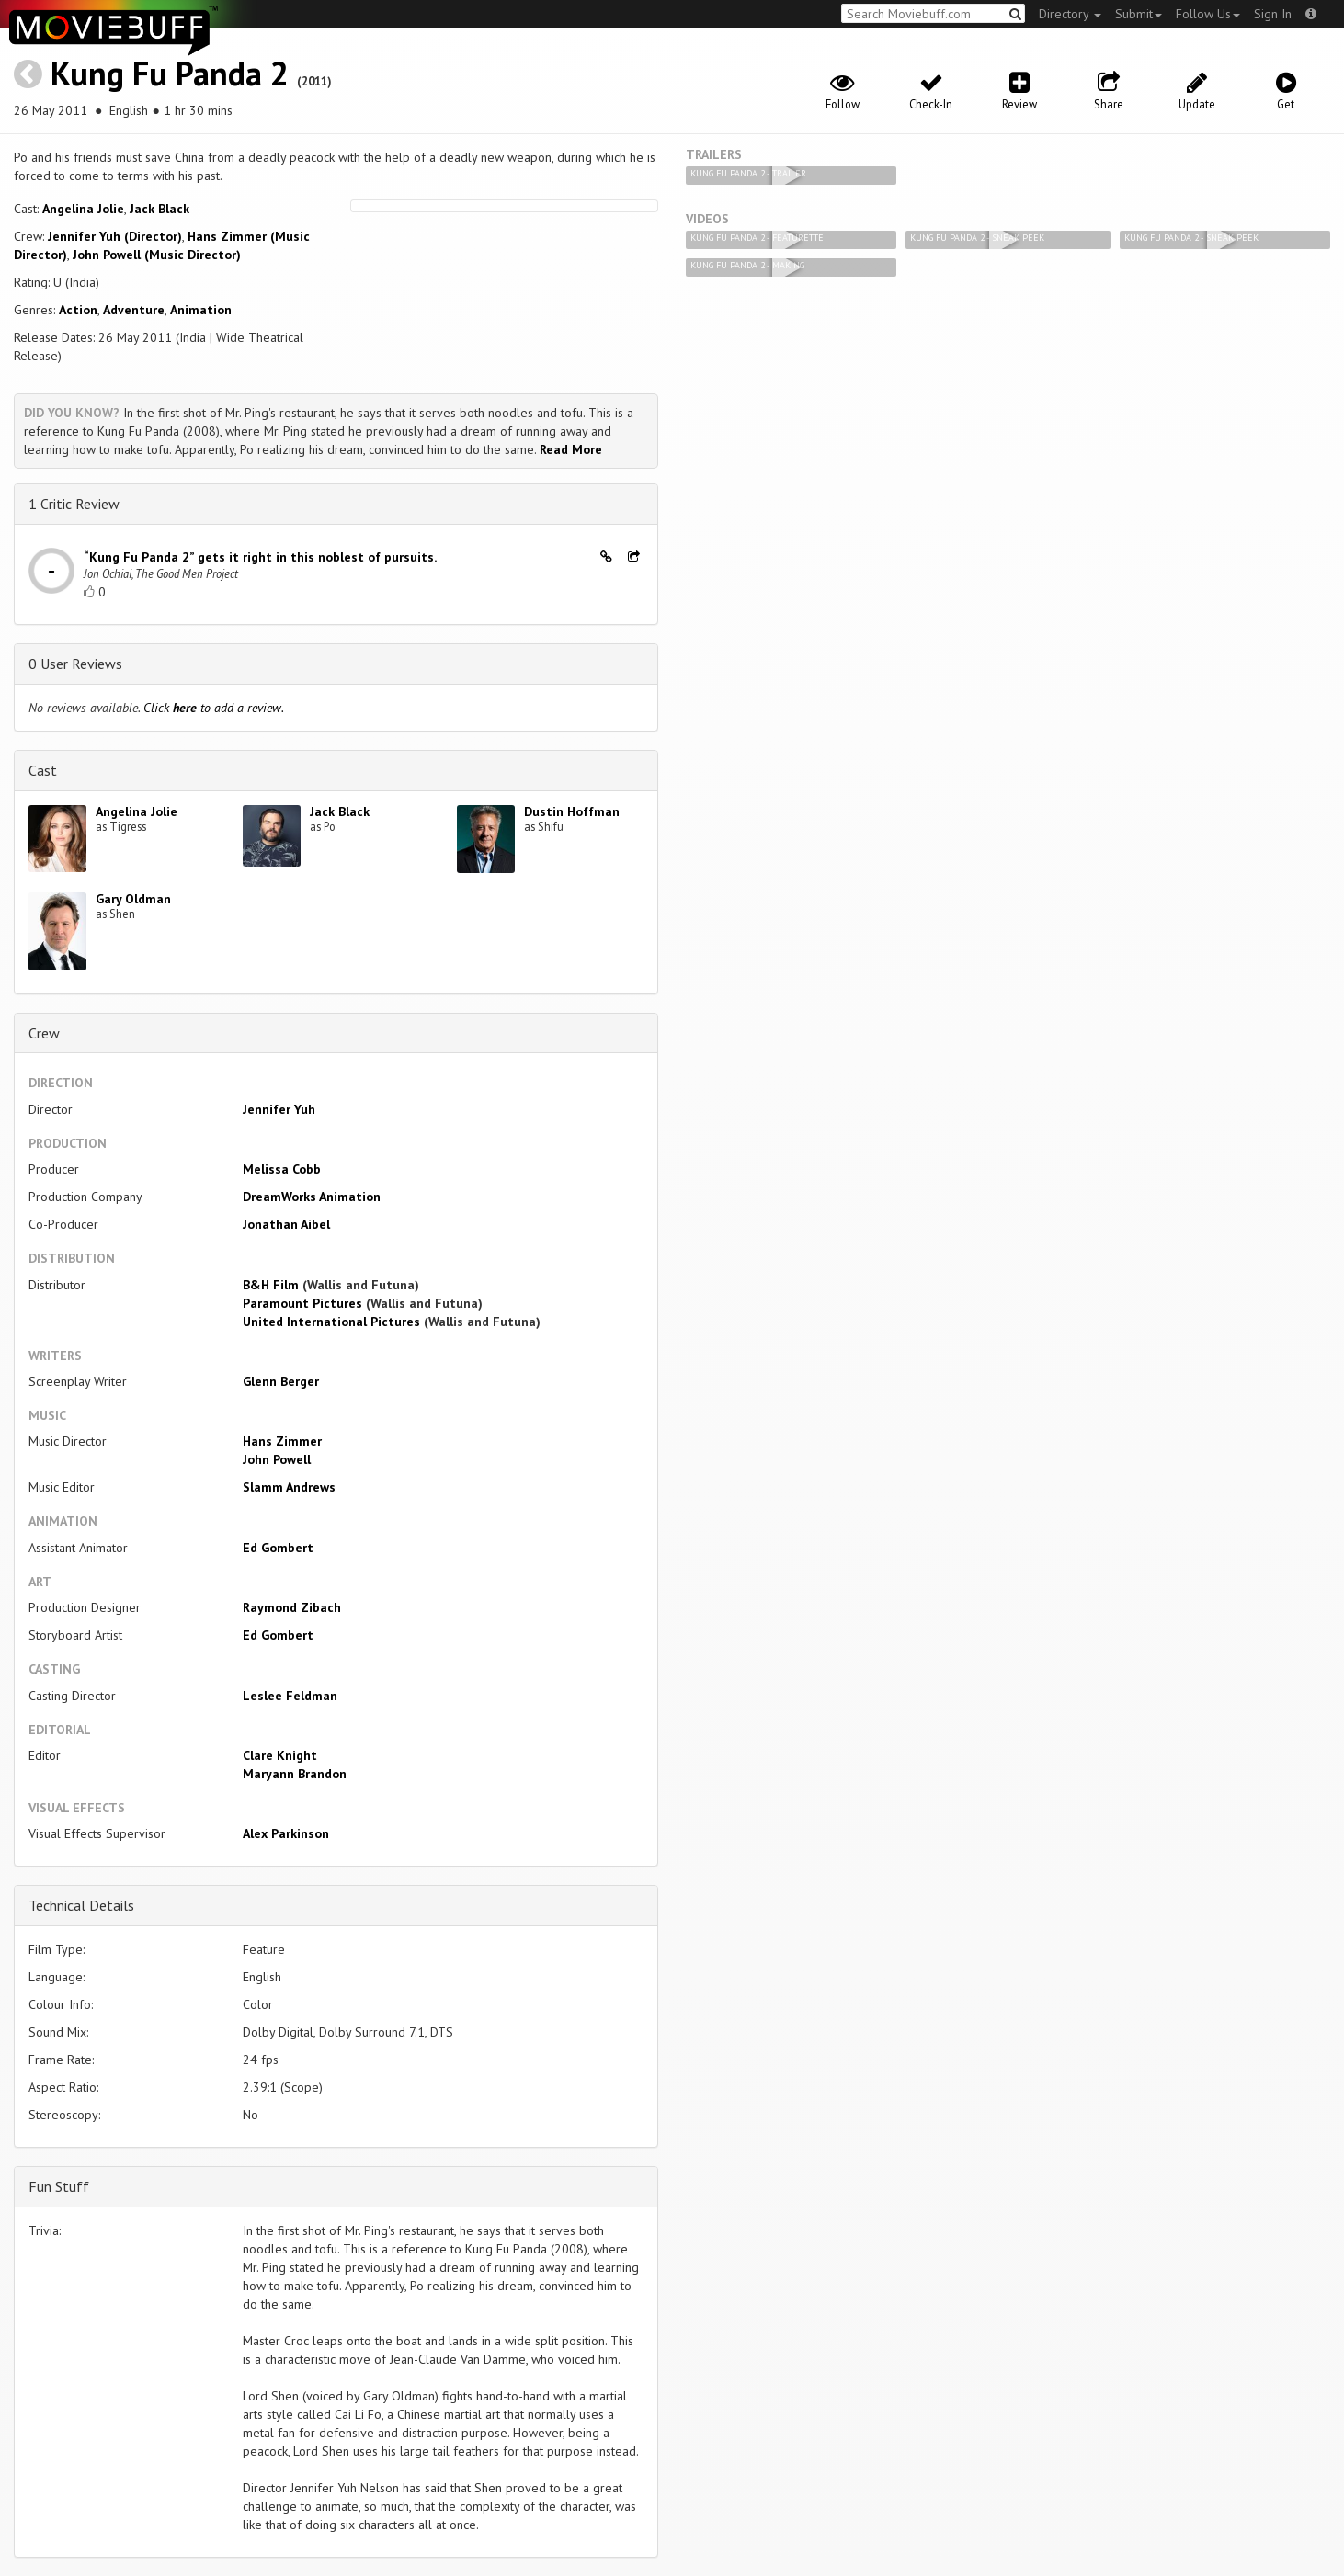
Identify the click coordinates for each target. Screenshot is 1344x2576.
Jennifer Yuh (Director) (115, 236)
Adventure (134, 309)
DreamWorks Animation (312, 1196)
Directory (1070, 14)
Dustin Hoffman (572, 811)
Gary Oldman (133, 899)
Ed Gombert (278, 1547)
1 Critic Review (74, 503)
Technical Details (81, 1905)
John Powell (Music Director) (157, 254)
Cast (42, 770)
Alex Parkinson (286, 1833)
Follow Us (1208, 14)
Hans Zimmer (282, 1441)
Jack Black (159, 208)
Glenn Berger (281, 1381)
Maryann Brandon (295, 1773)
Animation (201, 309)
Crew (44, 1033)
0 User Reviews (75, 663)
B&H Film (271, 1285)
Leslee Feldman (290, 1695)
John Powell (277, 1459)
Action (78, 309)
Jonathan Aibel (286, 1224)
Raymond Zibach (292, 1607)
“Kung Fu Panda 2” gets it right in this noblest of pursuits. (260, 557)
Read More (571, 449)
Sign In (1273, 14)
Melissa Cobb (282, 1169)
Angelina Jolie (83, 208)
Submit (1138, 14)
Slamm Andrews (289, 1487)
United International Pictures (331, 1321)
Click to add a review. (213, 707)
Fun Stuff (58, 2186)
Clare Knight (280, 1755)
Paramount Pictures (302, 1303)
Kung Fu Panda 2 (170, 73)
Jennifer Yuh (279, 1109)
